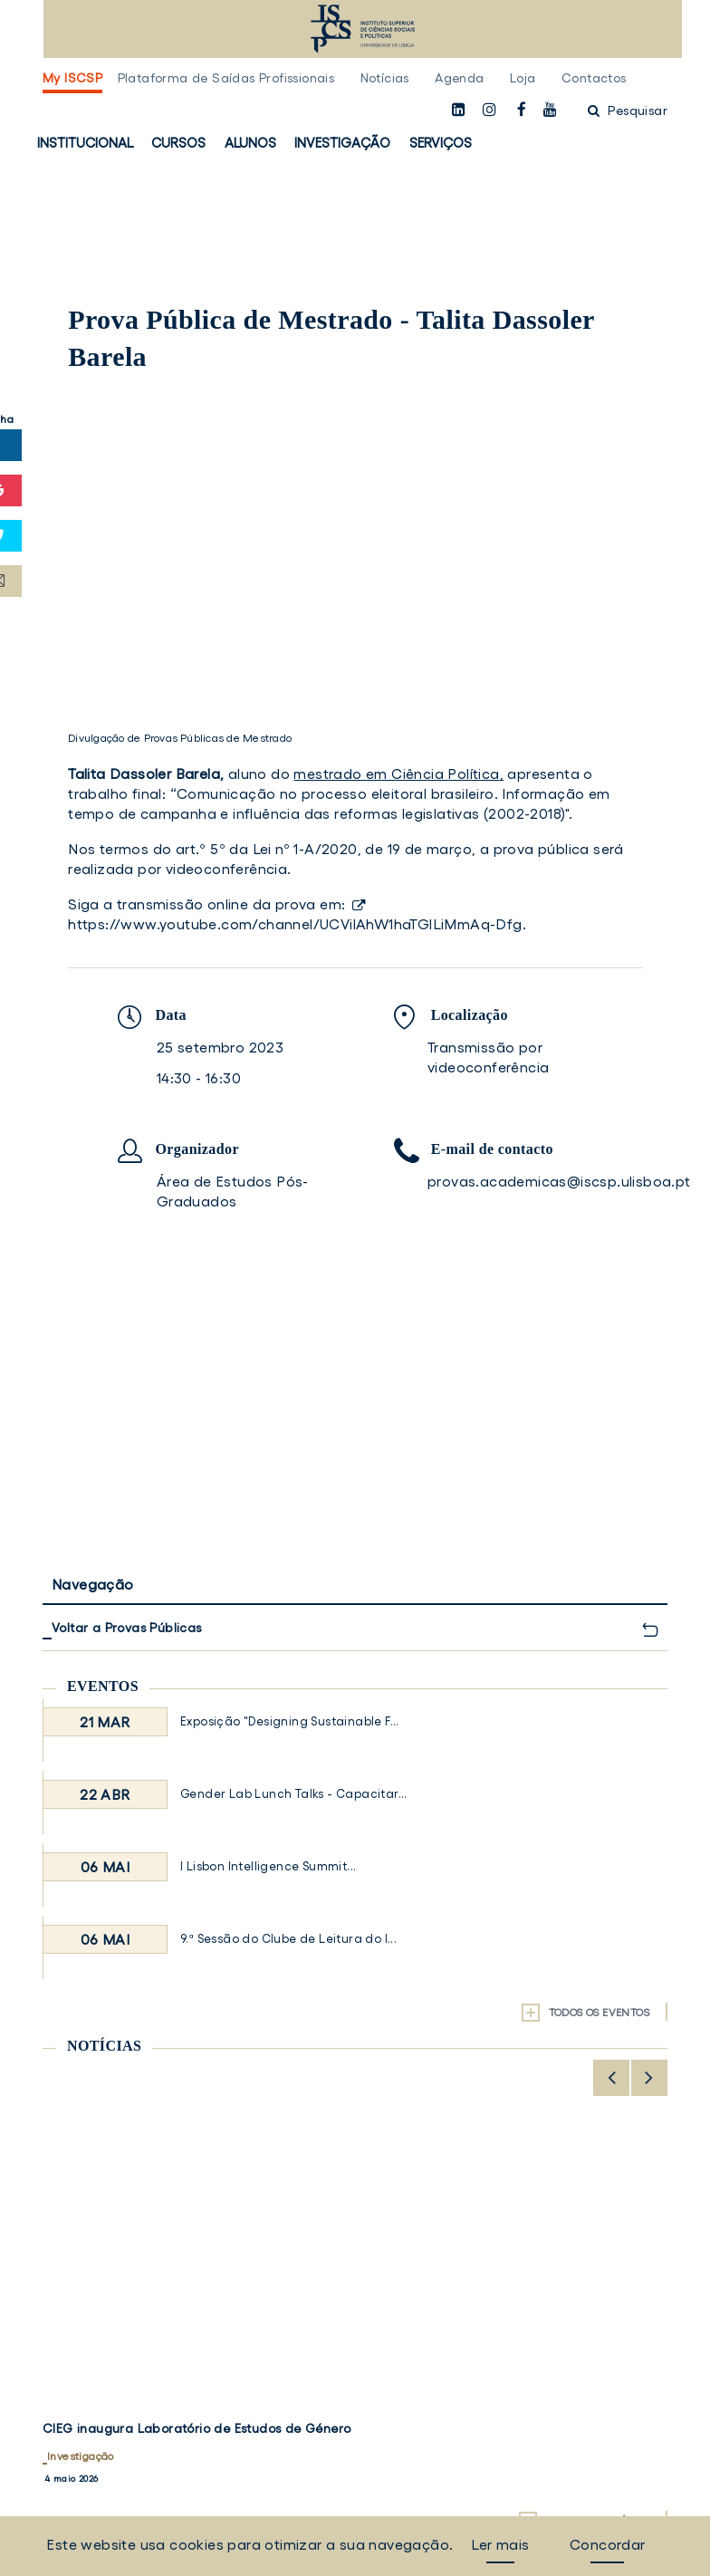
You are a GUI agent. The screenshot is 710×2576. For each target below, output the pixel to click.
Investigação (342, 142)
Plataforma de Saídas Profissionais (226, 78)
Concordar (608, 2544)
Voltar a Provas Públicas (127, 1627)
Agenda (459, 78)
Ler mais (500, 2544)
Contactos (594, 78)
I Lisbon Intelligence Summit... (268, 1866)
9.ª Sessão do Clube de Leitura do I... (288, 1939)
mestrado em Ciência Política (396, 773)
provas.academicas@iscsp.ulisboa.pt (559, 1181)
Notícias (384, 78)
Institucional (85, 142)
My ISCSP (72, 78)
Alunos (250, 142)
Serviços (440, 142)
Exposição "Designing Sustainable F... (289, 1721)
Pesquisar (627, 110)
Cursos (178, 142)
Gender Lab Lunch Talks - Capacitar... (294, 1794)
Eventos (103, 1686)
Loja (523, 78)
